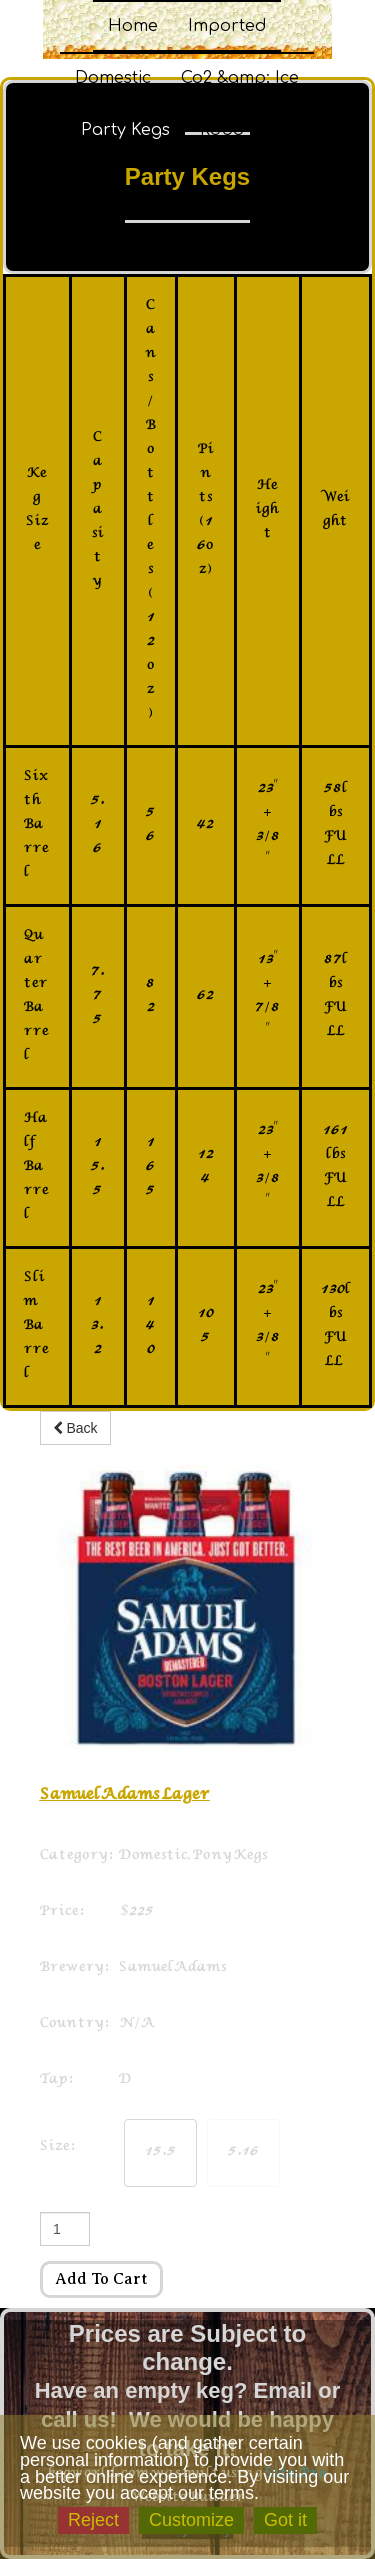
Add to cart (101, 2279)
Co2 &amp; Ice (240, 78)
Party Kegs (125, 130)
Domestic (113, 78)
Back (75, 1428)
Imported (227, 26)
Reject (93, 2520)
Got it (285, 2520)
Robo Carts (246, 130)
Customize (191, 2520)
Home (133, 26)
